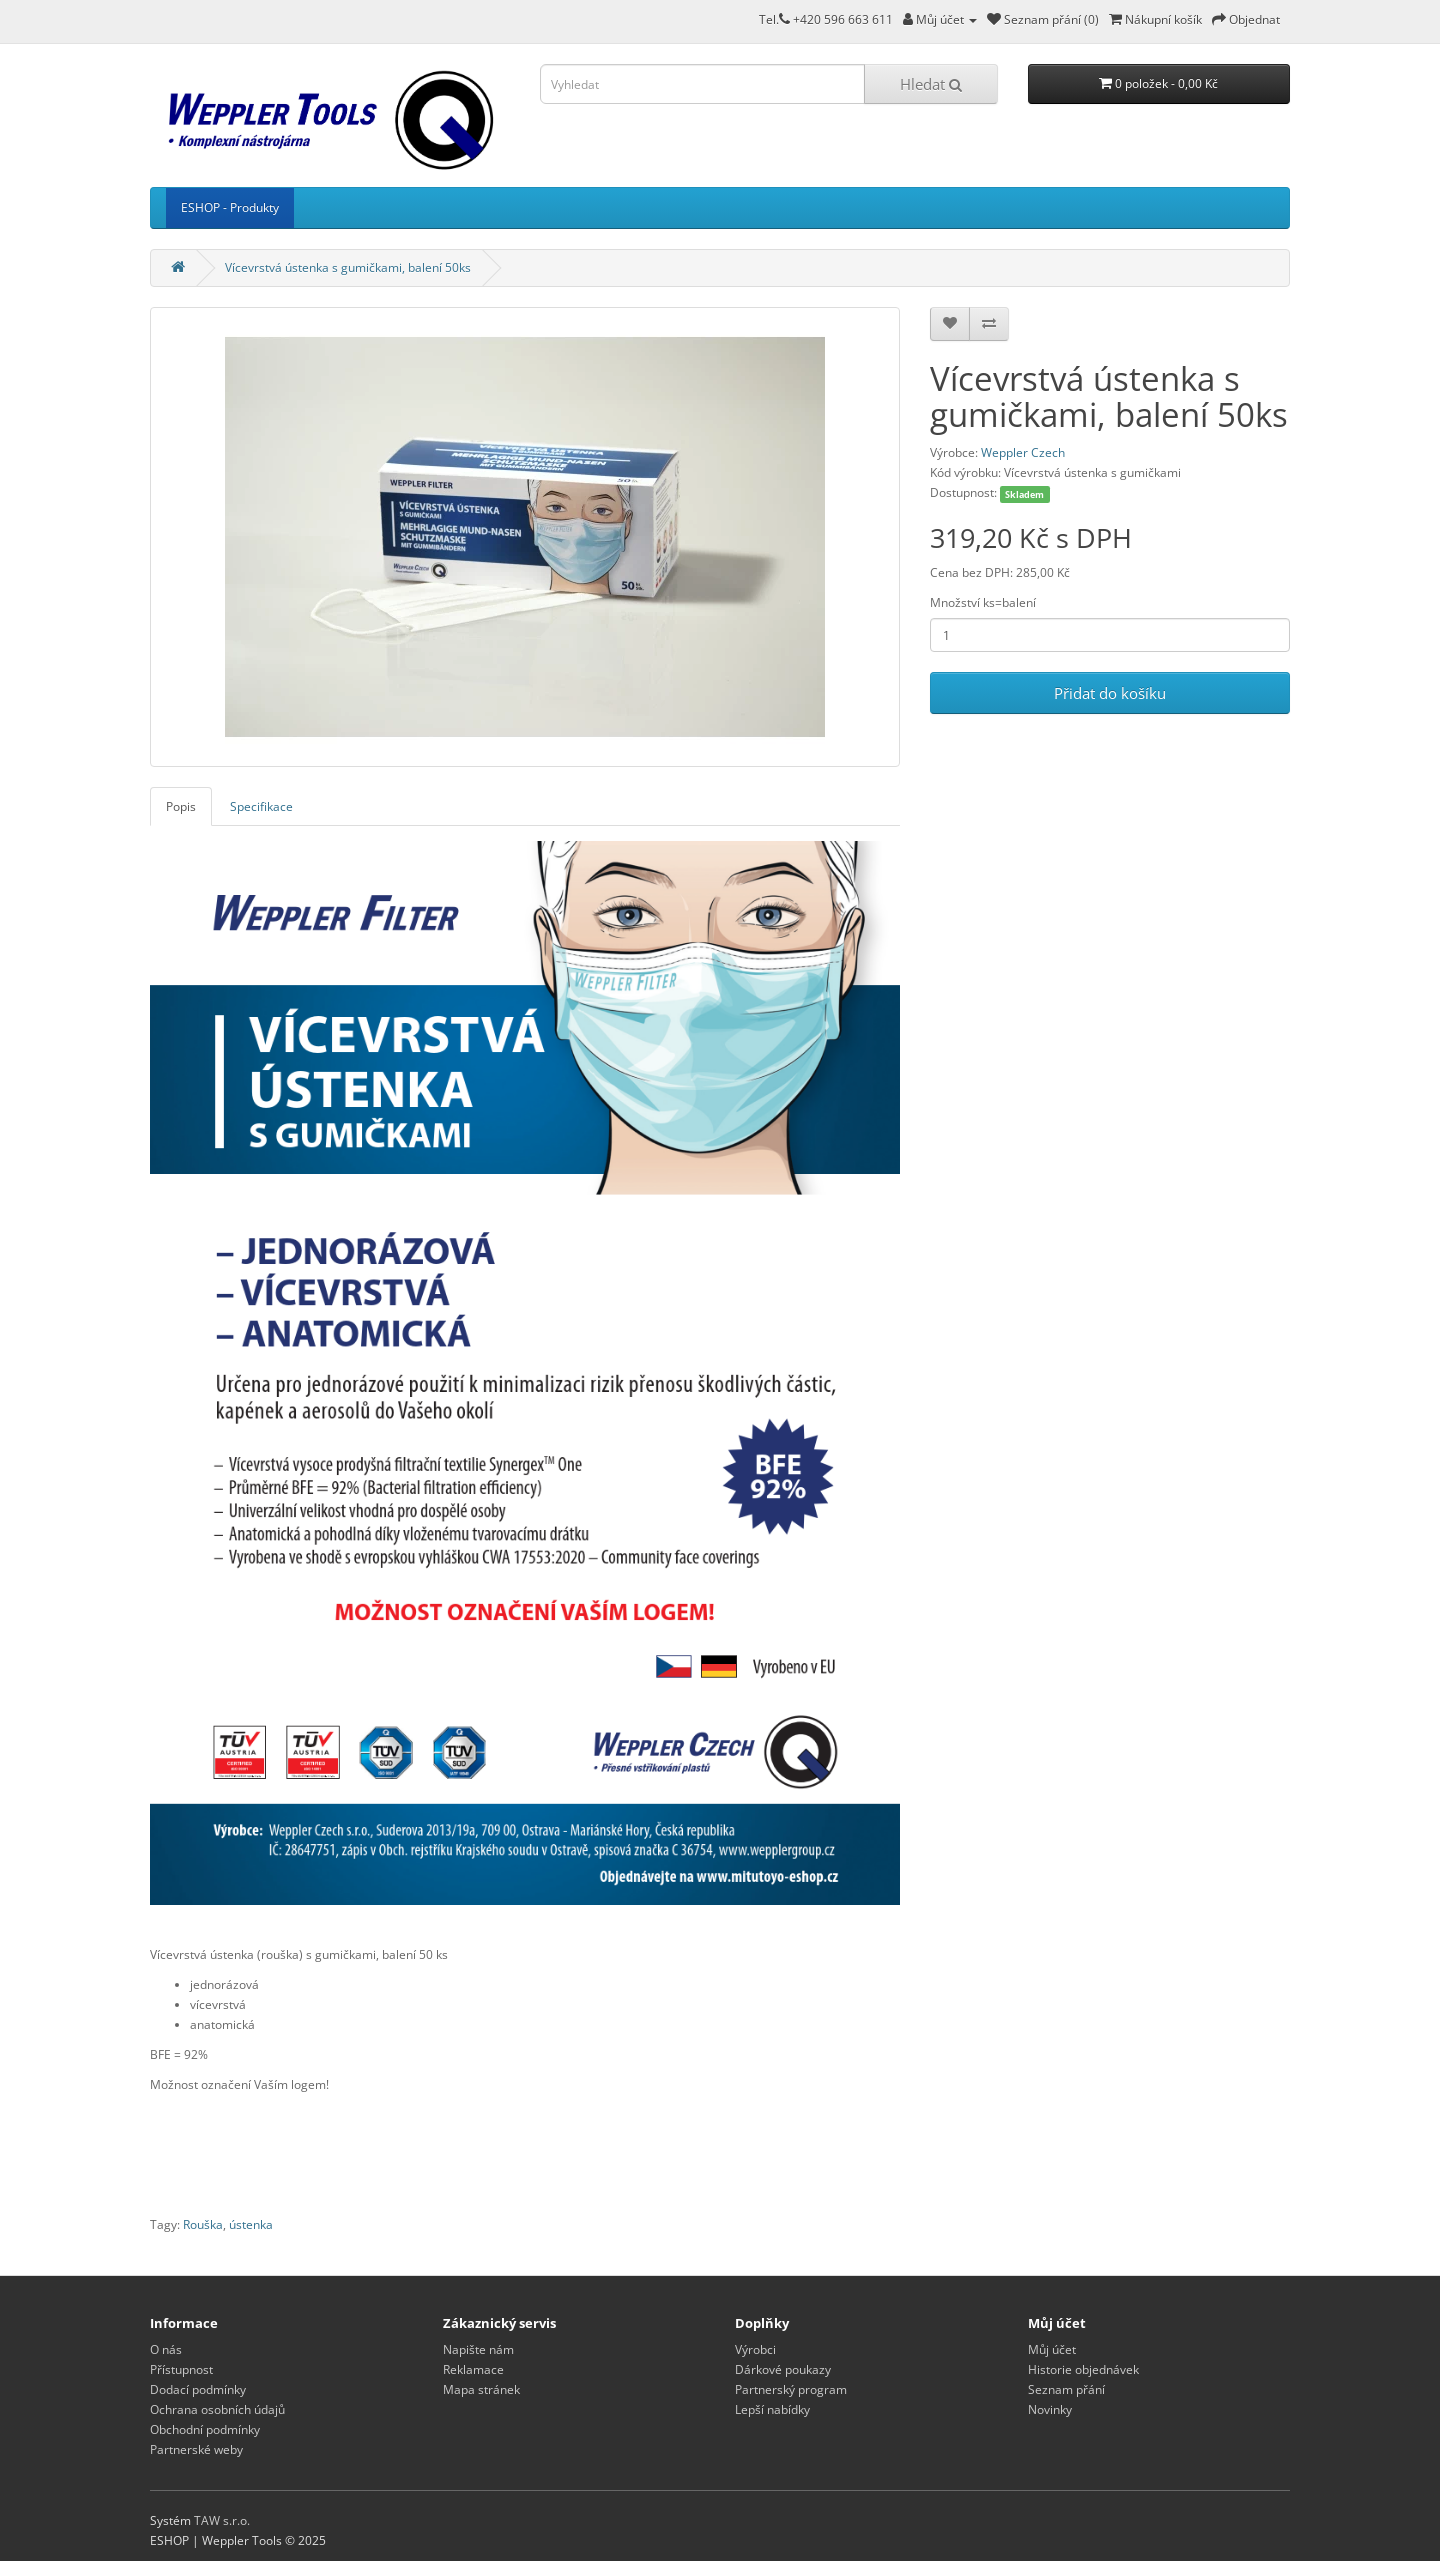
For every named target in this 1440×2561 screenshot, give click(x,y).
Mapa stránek (481, 2389)
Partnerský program (791, 2389)
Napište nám (478, 2349)
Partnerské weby (196, 2449)
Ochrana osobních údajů (217, 2409)
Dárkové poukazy (783, 2369)
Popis (181, 806)
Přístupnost (181, 2369)
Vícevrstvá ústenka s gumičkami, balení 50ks (348, 267)
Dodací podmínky (198, 2389)
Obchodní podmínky (205, 2429)
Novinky (1050, 2409)
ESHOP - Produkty (230, 207)
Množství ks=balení (983, 602)
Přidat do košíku (1110, 693)
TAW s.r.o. (222, 2520)
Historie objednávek (1083, 2369)
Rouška (203, 2224)
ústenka (251, 2224)
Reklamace (473, 2369)
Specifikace (261, 806)
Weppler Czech (1023, 452)
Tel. (774, 19)
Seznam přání (1066, 2389)
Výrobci (755, 2349)
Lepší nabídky (772, 2409)
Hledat (931, 84)
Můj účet (1052, 2349)
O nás (166, 2349)
